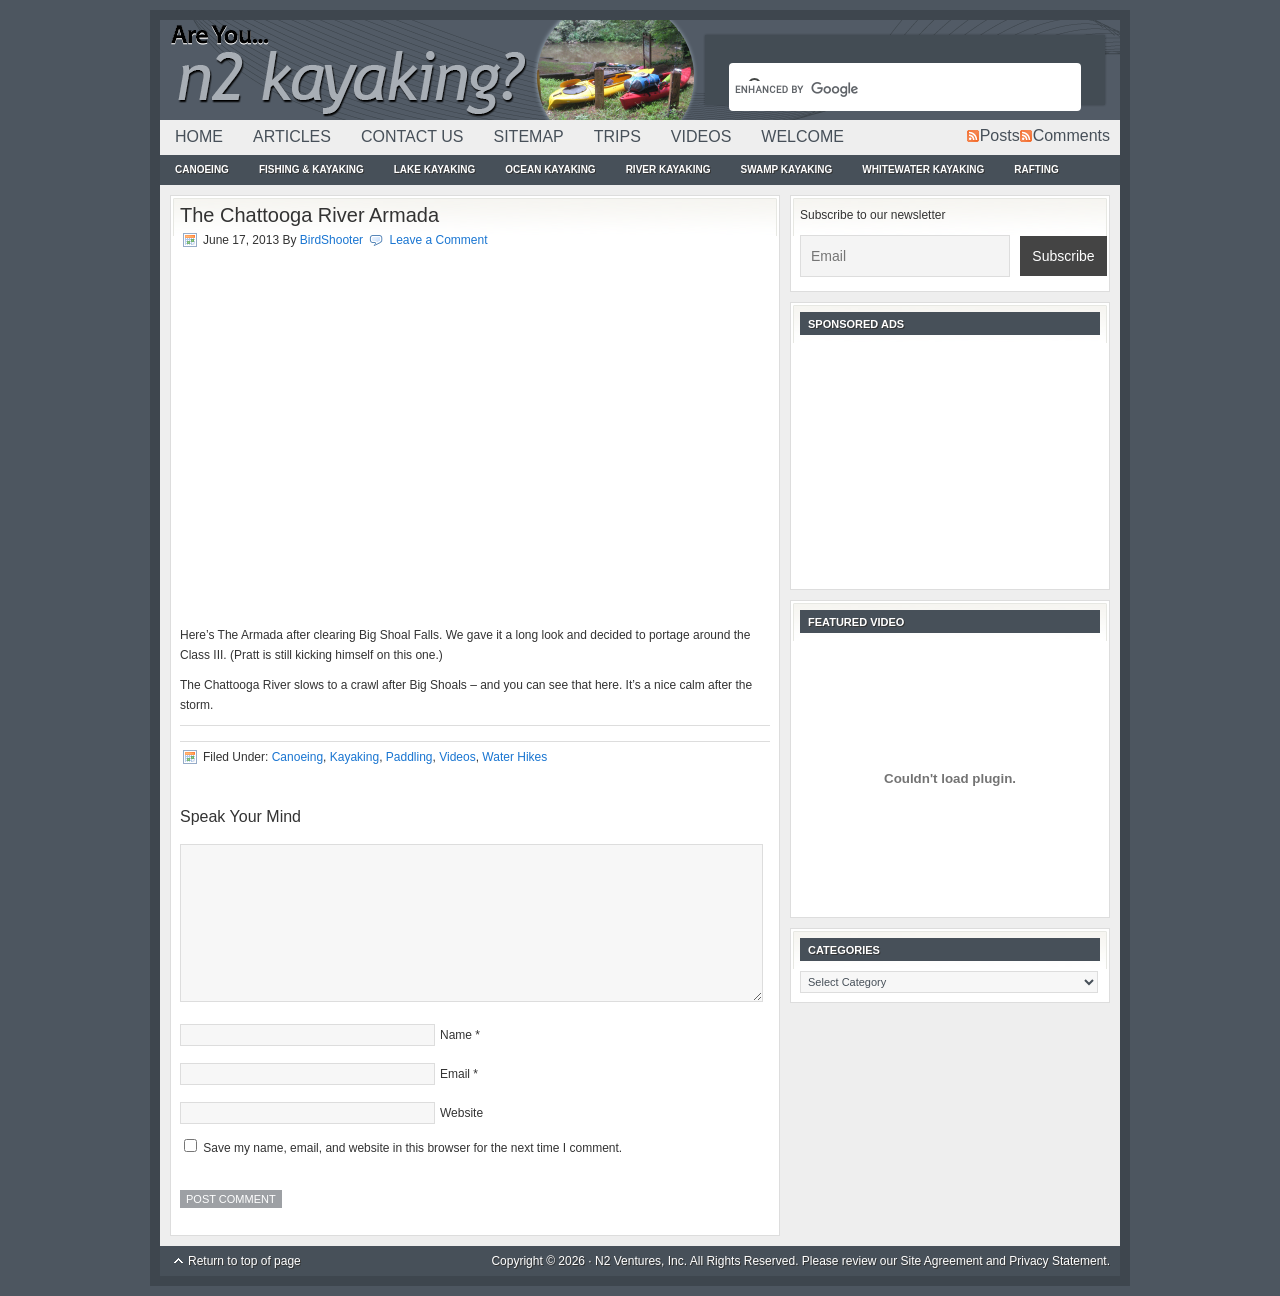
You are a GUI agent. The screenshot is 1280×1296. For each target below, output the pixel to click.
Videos (701, 136)
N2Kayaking (430, 70)
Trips (617, 136)
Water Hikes (514, 757)
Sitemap (528, 136)
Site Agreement (942, 1261)
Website (461, 1113)
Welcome (802, 136)
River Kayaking (668, 169)
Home (199, 136)
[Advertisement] (950, 460)
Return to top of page (244, 1261)
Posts (1000, 135)
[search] (881, 89)
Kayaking (354, 757)
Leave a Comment (438, 240)
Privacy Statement (1057, 1261)
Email (455, 1074)
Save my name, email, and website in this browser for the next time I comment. (412, 1148)
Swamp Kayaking (786, 169)
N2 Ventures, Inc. (641, 1261)
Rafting (1036, 169)
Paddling (409, 757)
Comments (1071, 135)
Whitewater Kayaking (923, 169)
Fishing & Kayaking (311, 169)
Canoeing (202, 169)
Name (456, 1035)
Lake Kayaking (435, 169)
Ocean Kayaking (550, 169)
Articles (292, 136)
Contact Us (412, 136)
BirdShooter (331, 240)
